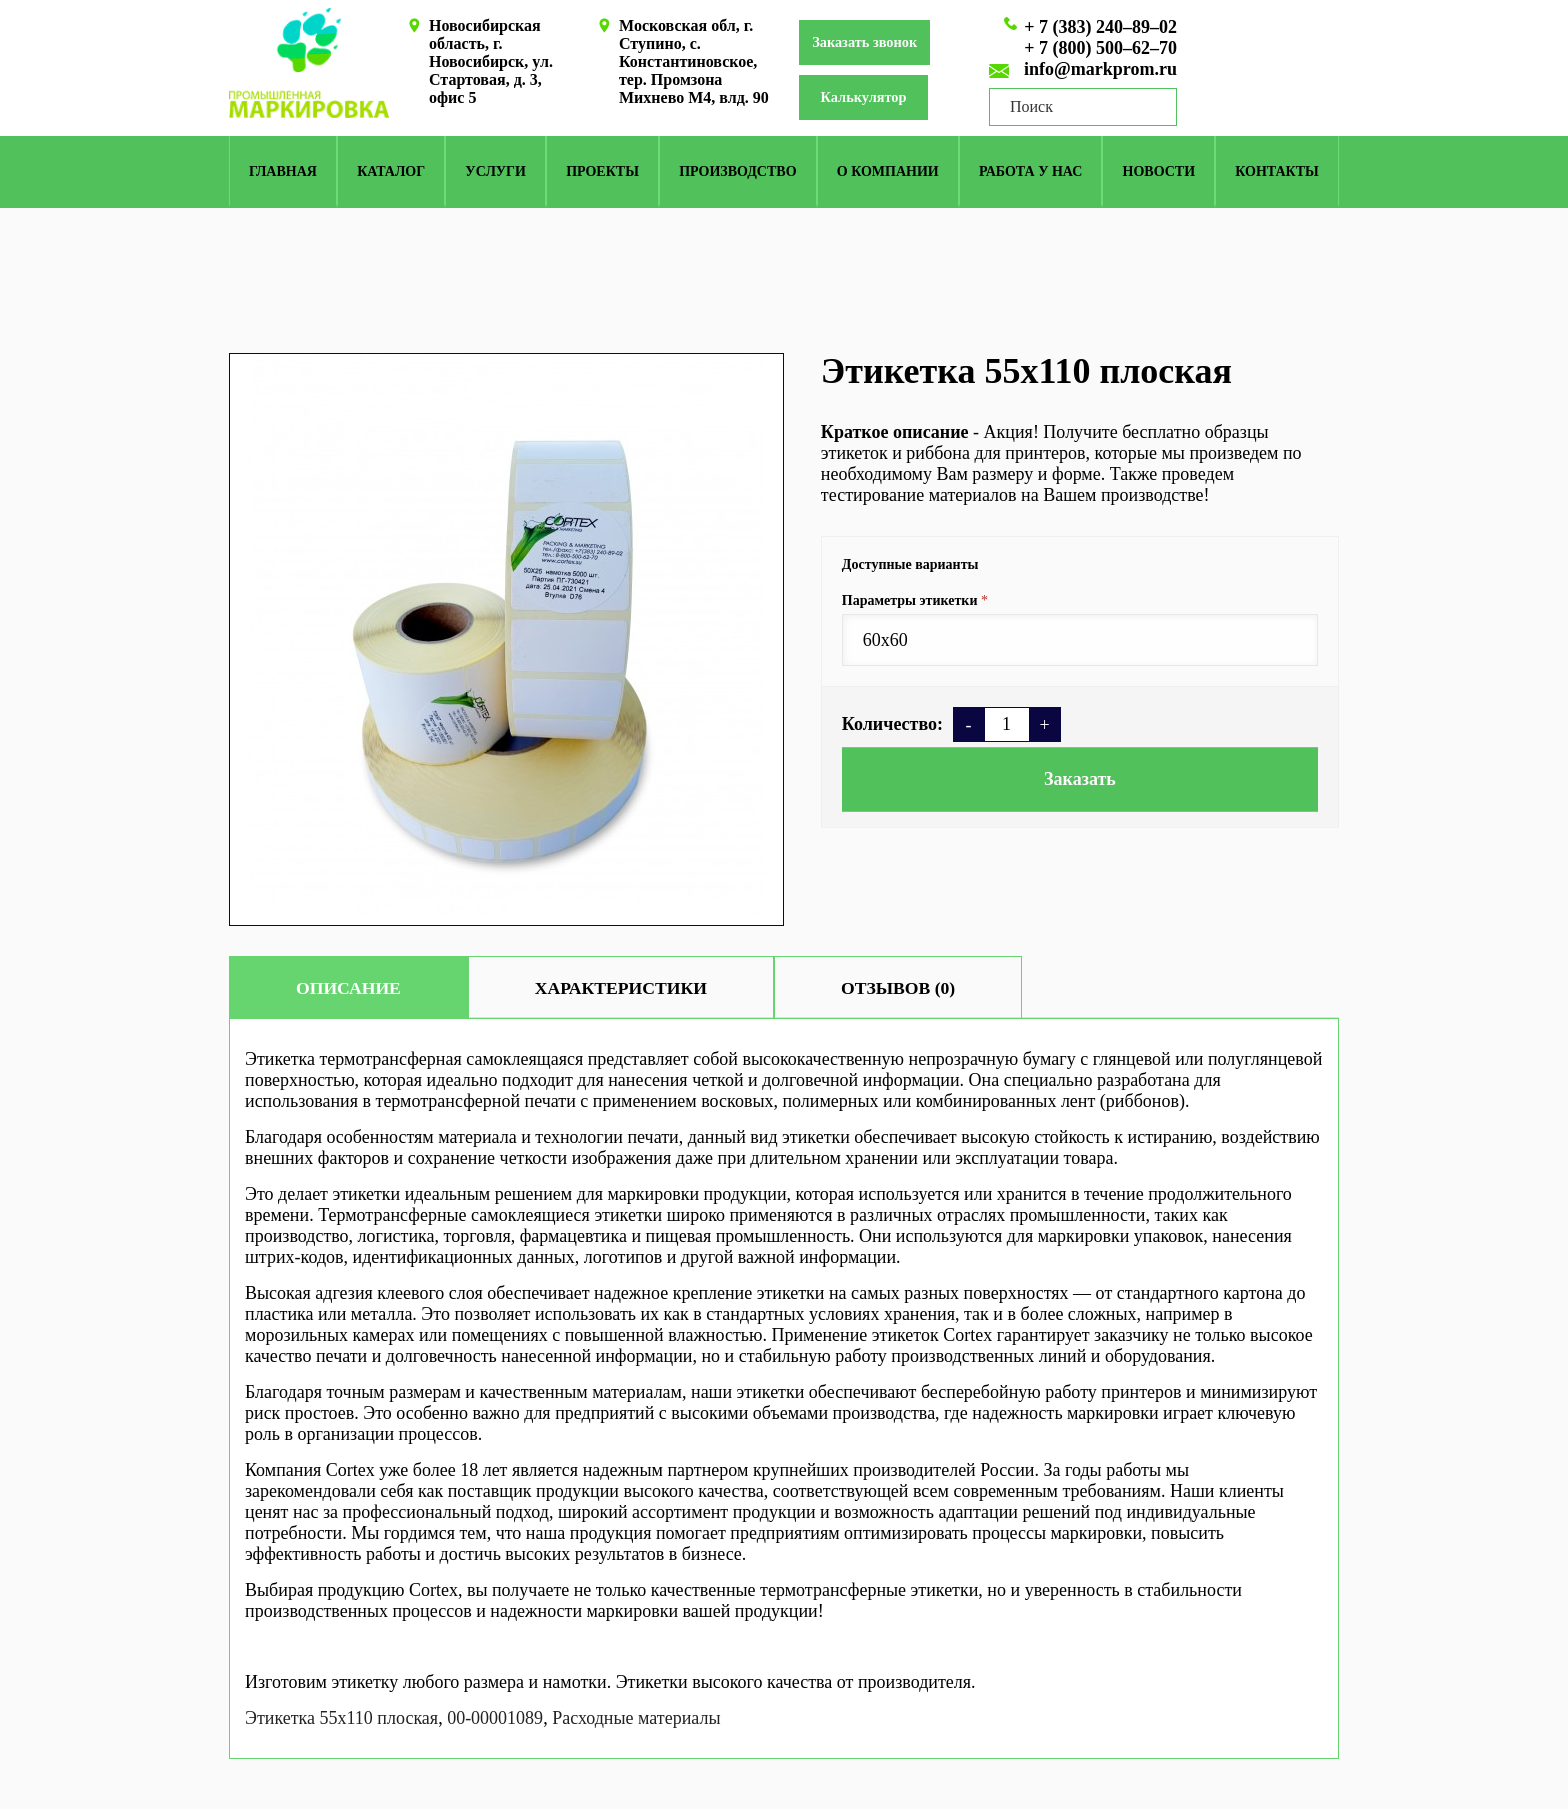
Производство (737, 174)
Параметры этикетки (910, 600)
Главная (283, 174)
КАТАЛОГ (391, 174)
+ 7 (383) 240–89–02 (1100, 27)
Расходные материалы (636, 1718)
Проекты (602, 174)
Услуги (495, 174)
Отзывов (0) (950, 988)
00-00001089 (495, 1718)
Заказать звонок (873, 43)
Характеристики (652, 988)
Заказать (1080, 779)
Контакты (1277, 174)
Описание (358, 988)
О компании (888, 174)
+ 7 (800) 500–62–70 (1100, 48)
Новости (1159, 174)
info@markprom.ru (1100, 69)
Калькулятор (878, 100)
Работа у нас (1030, 174)
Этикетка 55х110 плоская (341, 1718)
